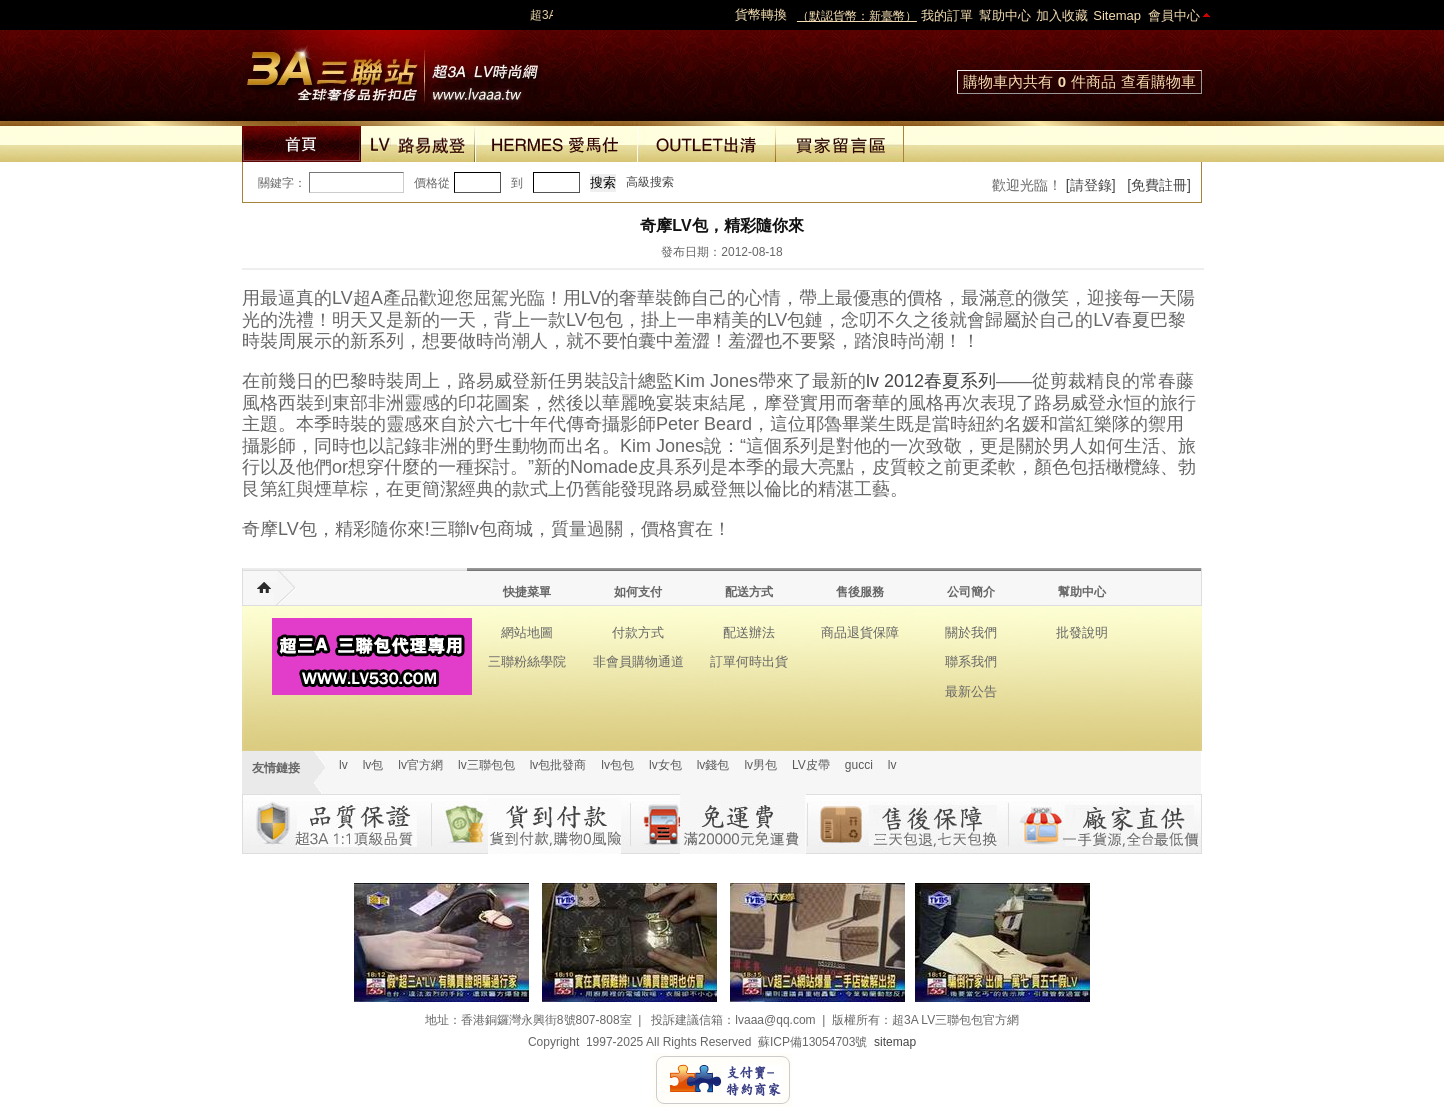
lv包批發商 (558, 765)
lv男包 (760, 765)
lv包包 (617, 765)
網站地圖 (527, 632)
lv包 (392, 70)
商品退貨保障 (860, 632)
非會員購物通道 (638, 661)
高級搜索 (650, 182)
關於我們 (971, 632)
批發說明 (1082, 632)
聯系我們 (971, 661)
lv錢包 (713, 765)
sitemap (895, 1042)
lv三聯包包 (486, 765)
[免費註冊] (1159, 185)
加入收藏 (1062, 15)
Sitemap (1117, 15)
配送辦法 (749, 632)
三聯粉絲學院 (527, 661)
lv (343, 765)
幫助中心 (1005, 15)
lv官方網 (420, 765)
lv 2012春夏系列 (931, 381)
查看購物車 (1158, 81)
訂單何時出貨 (749, 661)
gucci (859, 765)
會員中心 (1174, 15)
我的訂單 (947, 15)
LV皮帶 (811, 765)
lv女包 (665, 765)
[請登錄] (1091, 185)
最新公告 (971, 691)
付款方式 (638, 632)
